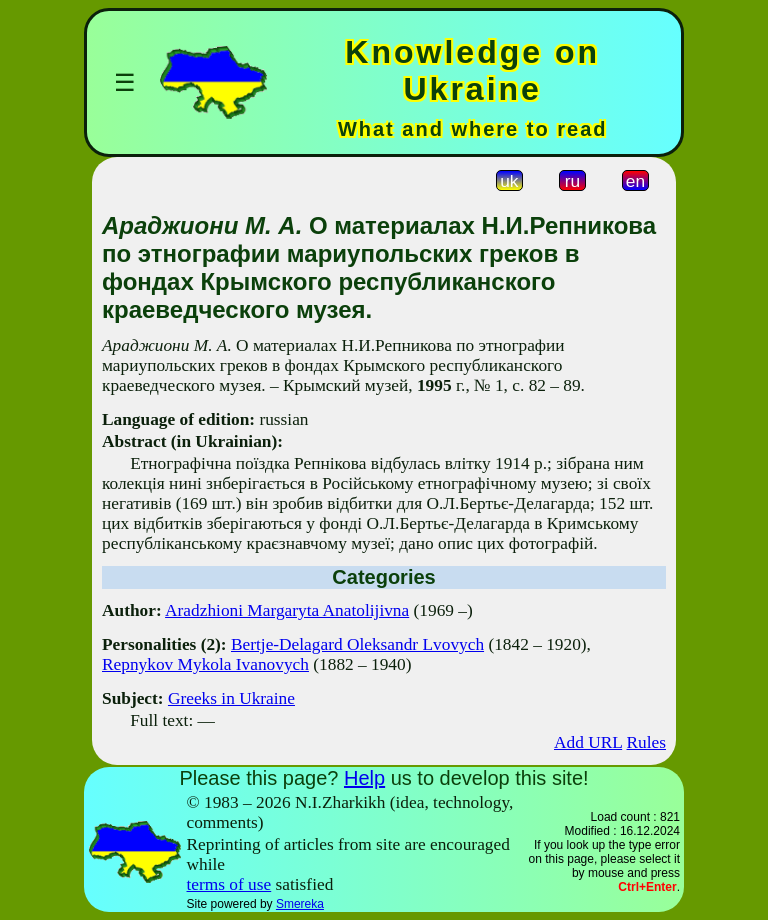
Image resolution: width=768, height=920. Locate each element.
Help (364, 778)
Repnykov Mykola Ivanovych (205, 664)
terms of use (229, 884)
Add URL (588, 742)
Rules (646, 742)
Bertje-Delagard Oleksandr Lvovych (357, 644)
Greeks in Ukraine (231, 698)
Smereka (300, 904)
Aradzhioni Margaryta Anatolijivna (287, 610)
